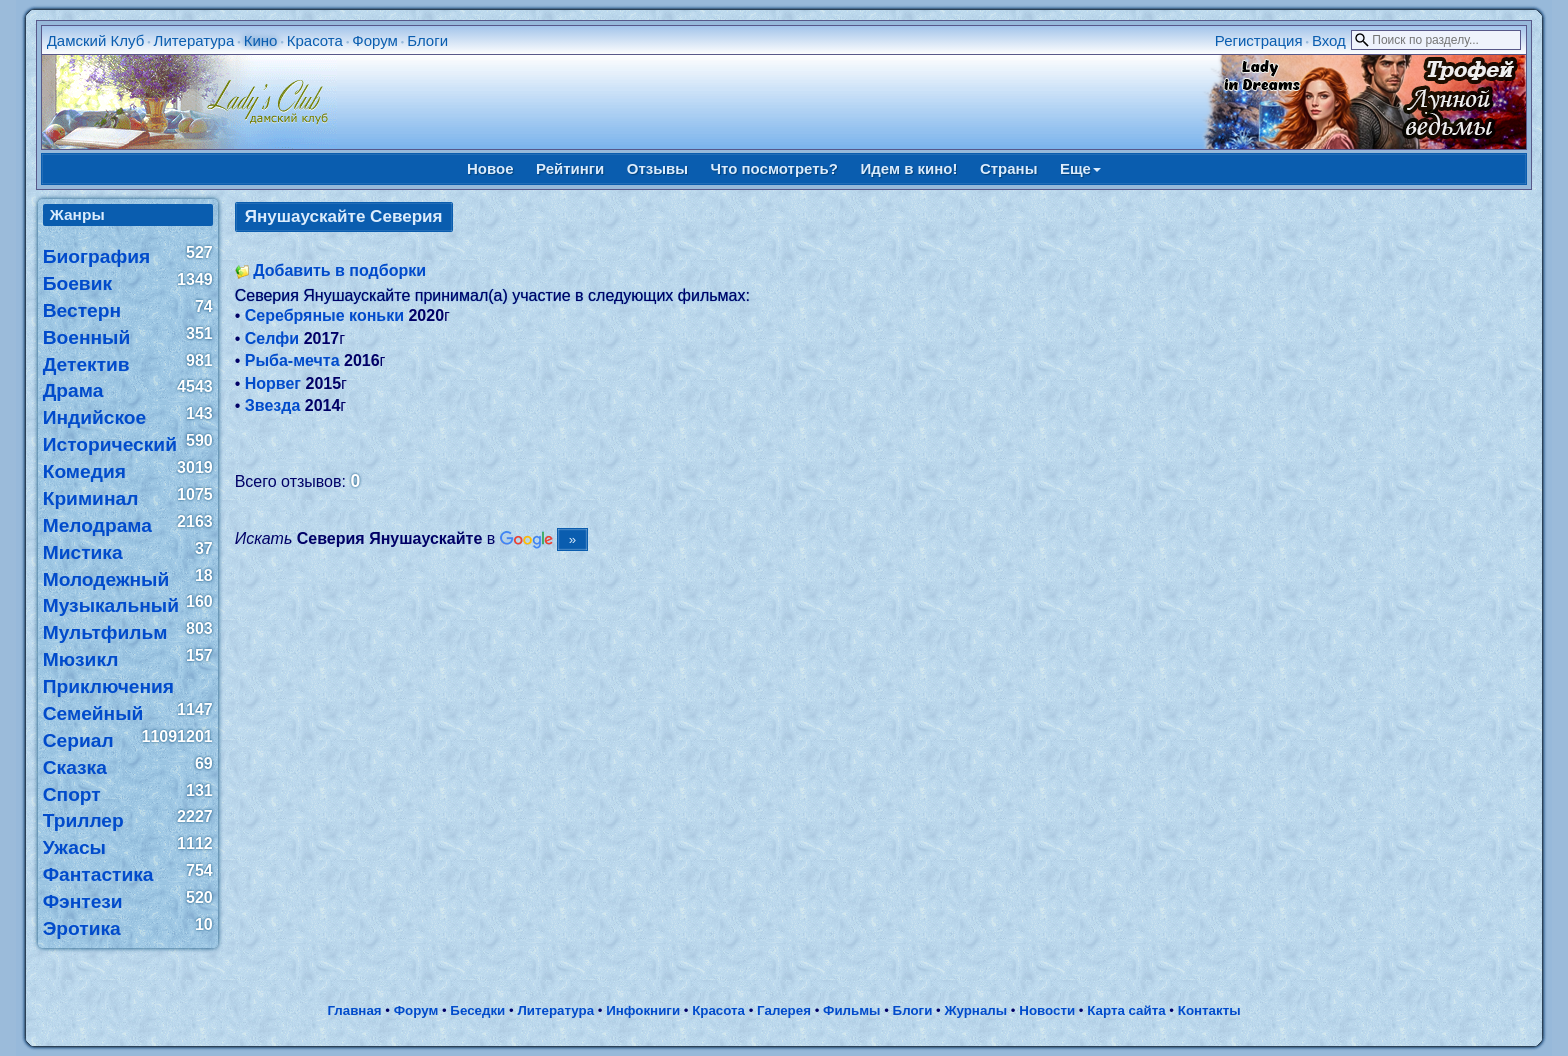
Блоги (427, 40)
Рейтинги (570, 168)
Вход (1329, 40)
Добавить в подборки (339, 270)
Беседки (477, 1010)
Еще (1080, 168)
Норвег (273, 383)
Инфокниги (643, 1010)
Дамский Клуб (96, 40)
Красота (315, 40)
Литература (194, 40)
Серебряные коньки (324, 315)
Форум (375, 40)
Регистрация (1259, 40)
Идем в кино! (908, 168)
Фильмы (851, 1010)
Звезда (273, 405)
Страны (1009, 168)
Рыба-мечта (292, 360)
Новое (490, 168)
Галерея (784, 1010)
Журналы (975, 1010)
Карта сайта (1126, 1010)
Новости (1047, 1010)
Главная (354, 1010)
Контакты (1209, 1010)
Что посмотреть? (774, 168)
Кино (261, 40)
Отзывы (657, 168)
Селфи (272, 338)
